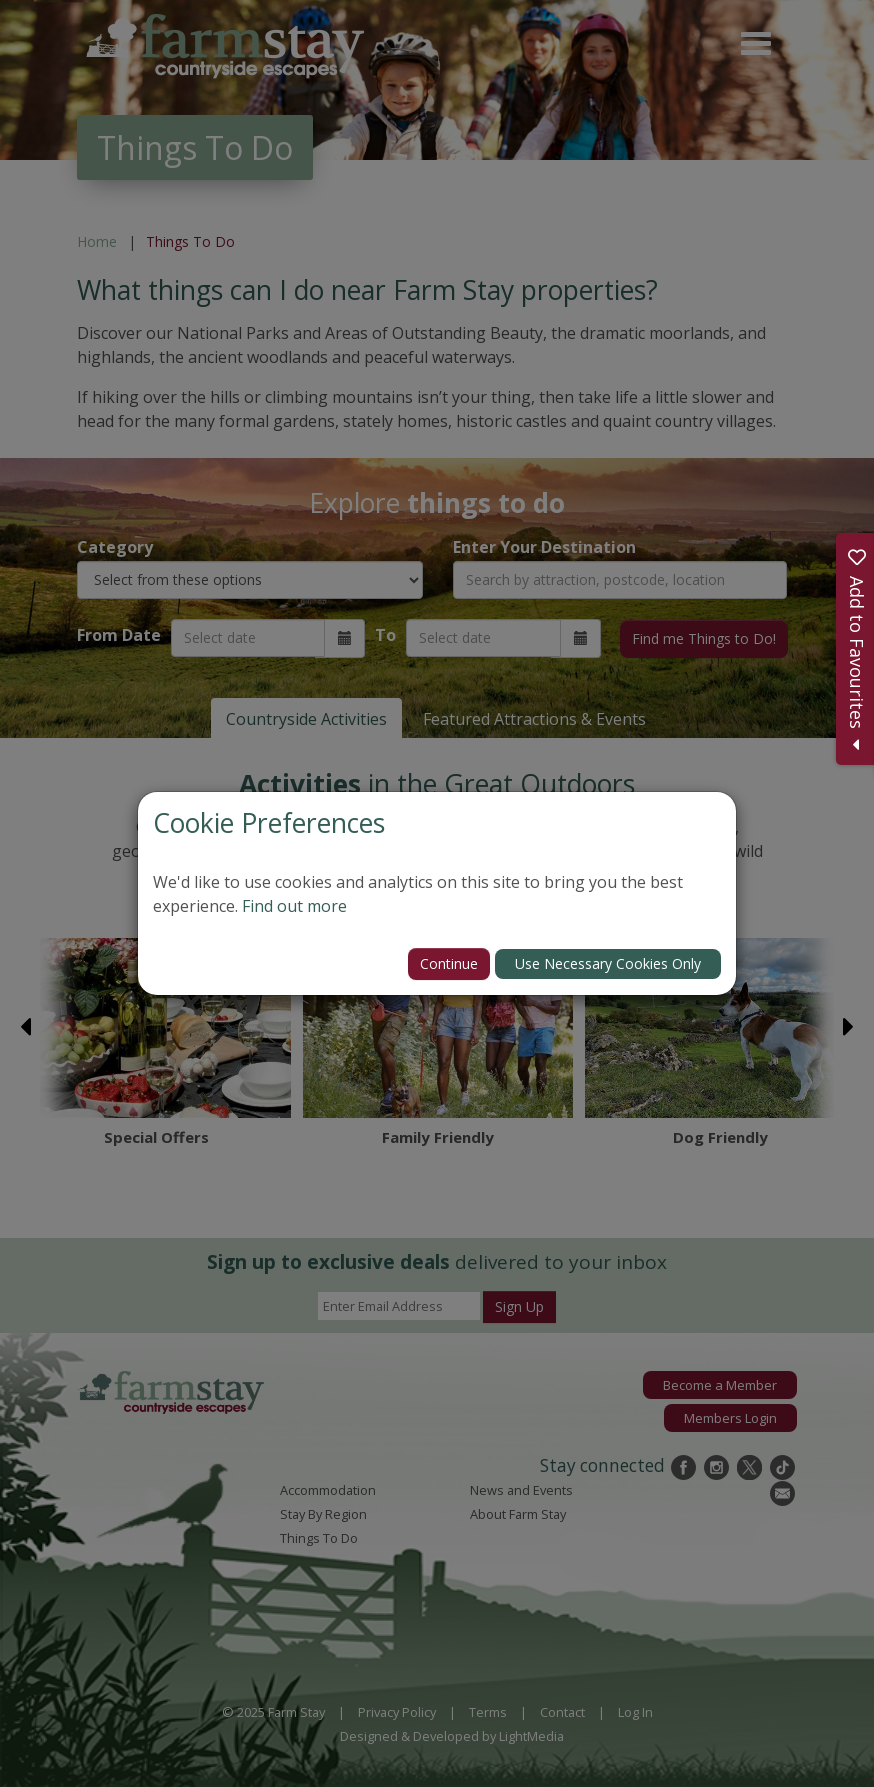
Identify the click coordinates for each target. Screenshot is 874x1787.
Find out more (294, 906)
